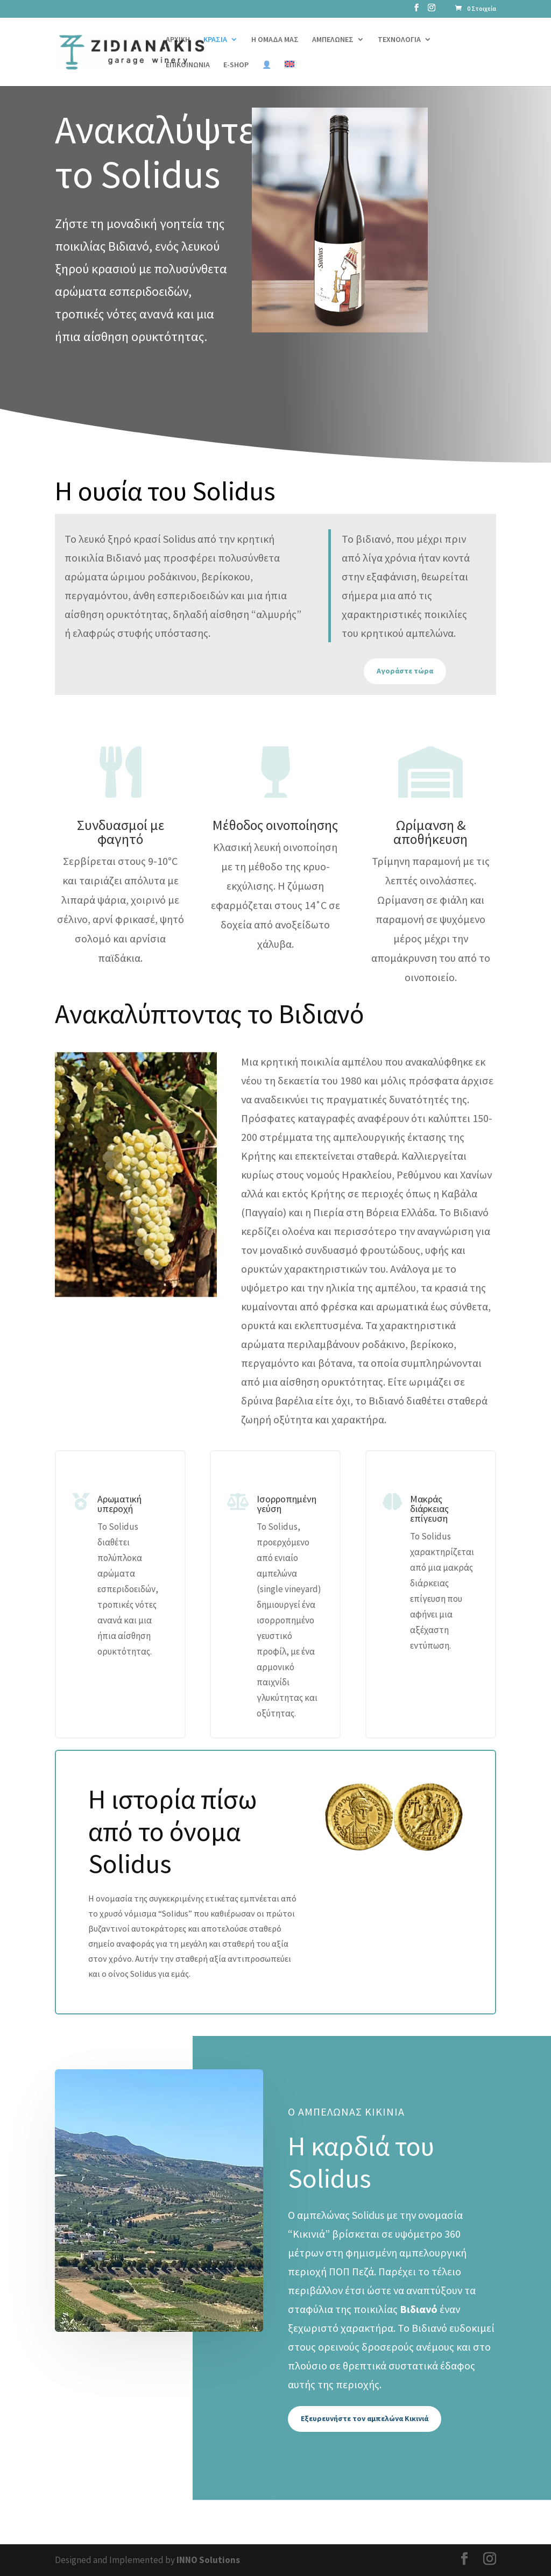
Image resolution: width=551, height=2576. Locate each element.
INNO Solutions (208, 2560)
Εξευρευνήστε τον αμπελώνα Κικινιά (364, 2418)
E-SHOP (236, 65)
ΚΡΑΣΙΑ (215, 40)
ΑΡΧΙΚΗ (178, 40)
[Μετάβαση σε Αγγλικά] (289, 73)
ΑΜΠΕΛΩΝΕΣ (333, 40)
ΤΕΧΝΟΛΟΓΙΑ (399, 40)
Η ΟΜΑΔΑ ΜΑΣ (275, 40)
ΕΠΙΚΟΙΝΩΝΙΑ (188, 65)
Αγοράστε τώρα (405, 671)
